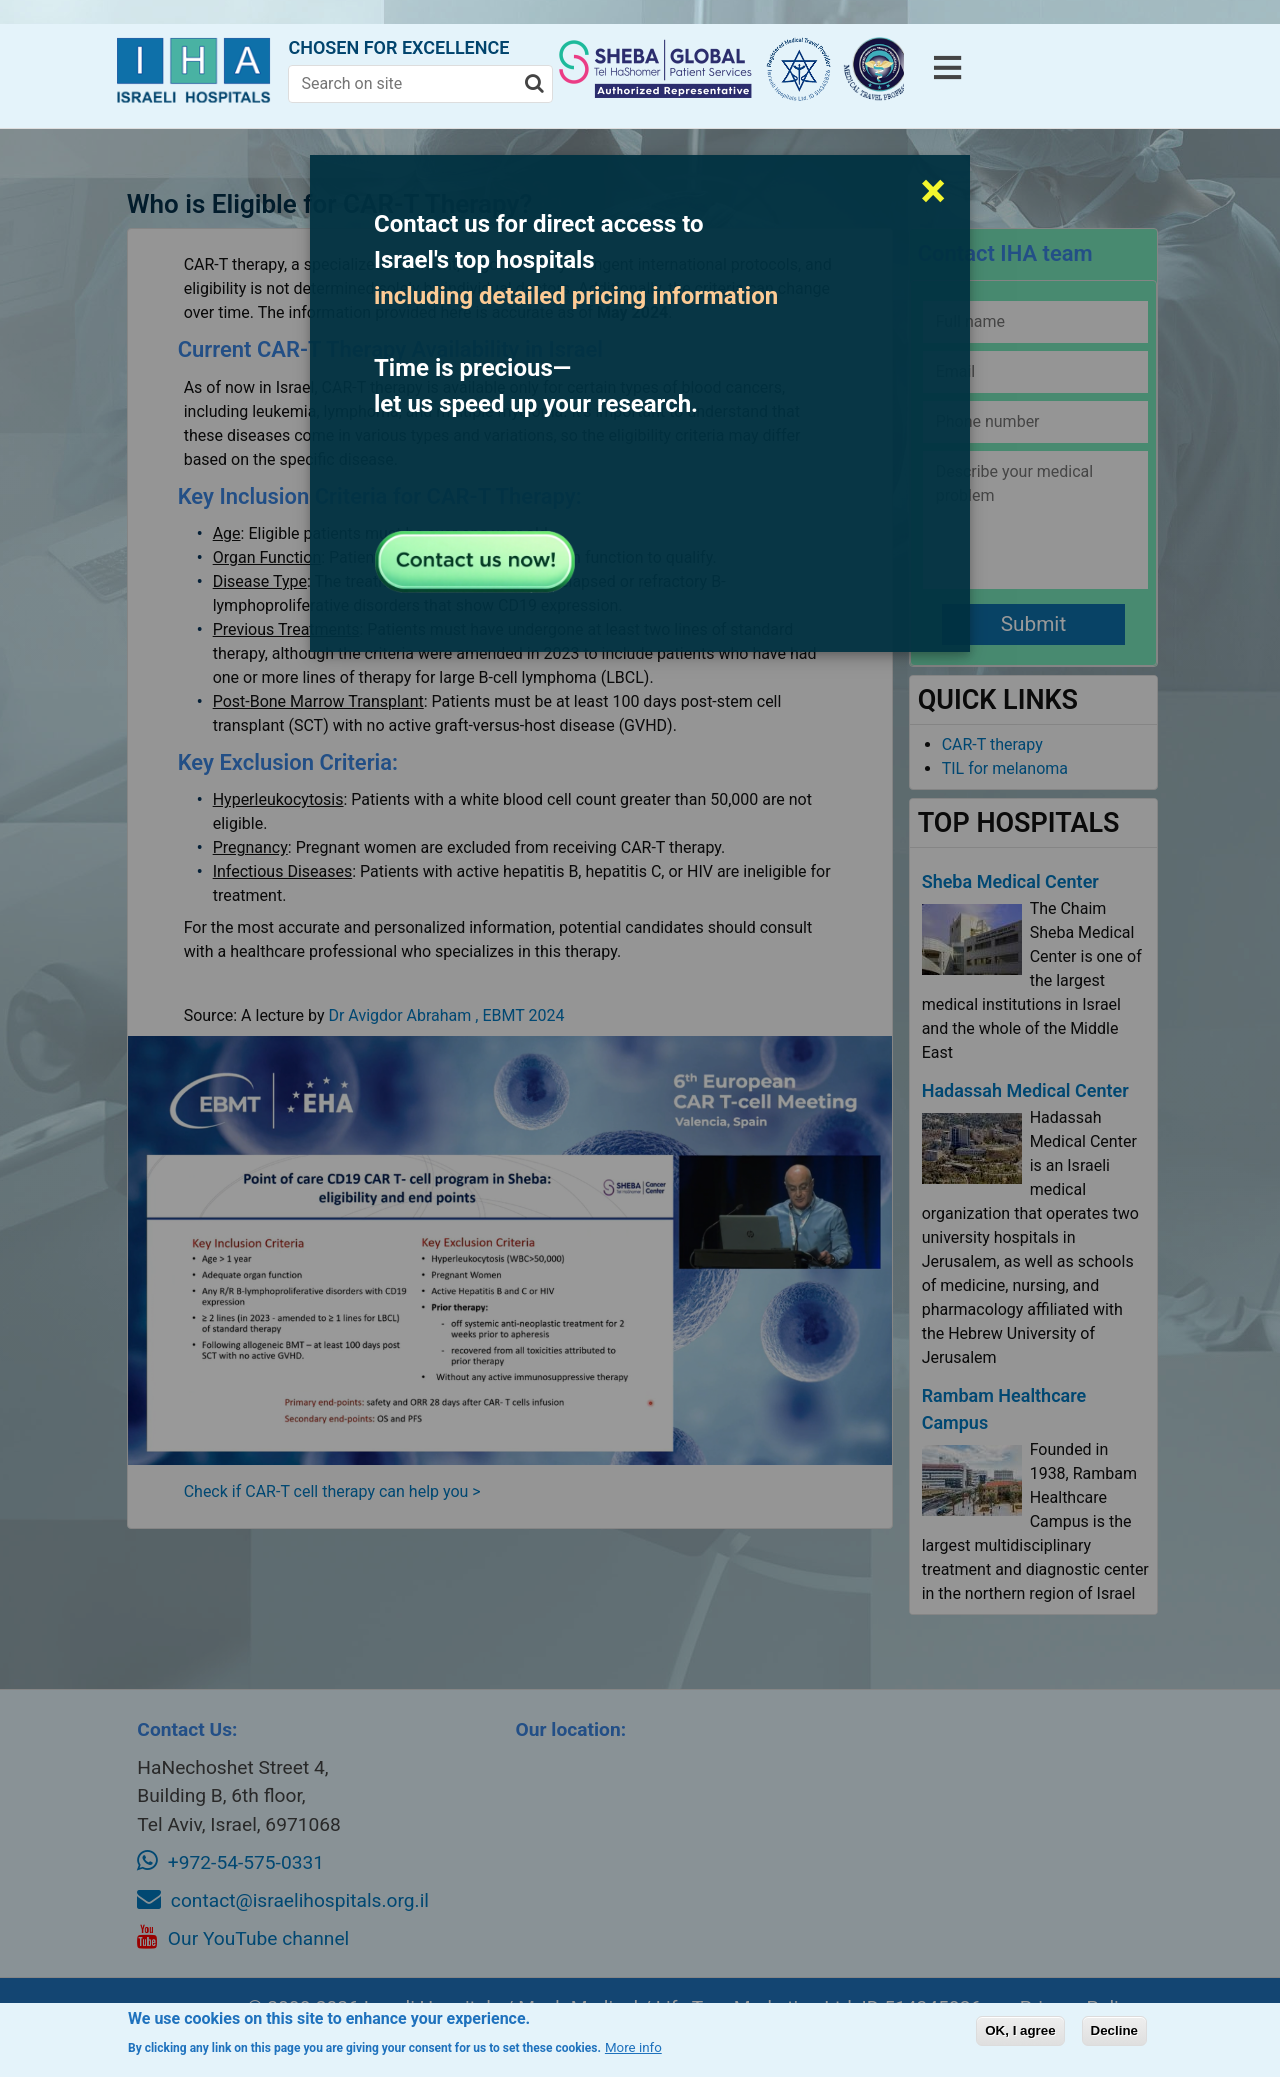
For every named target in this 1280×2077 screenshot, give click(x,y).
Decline (1114, 2030)
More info (633, 2047)
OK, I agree (1020, 2030)
